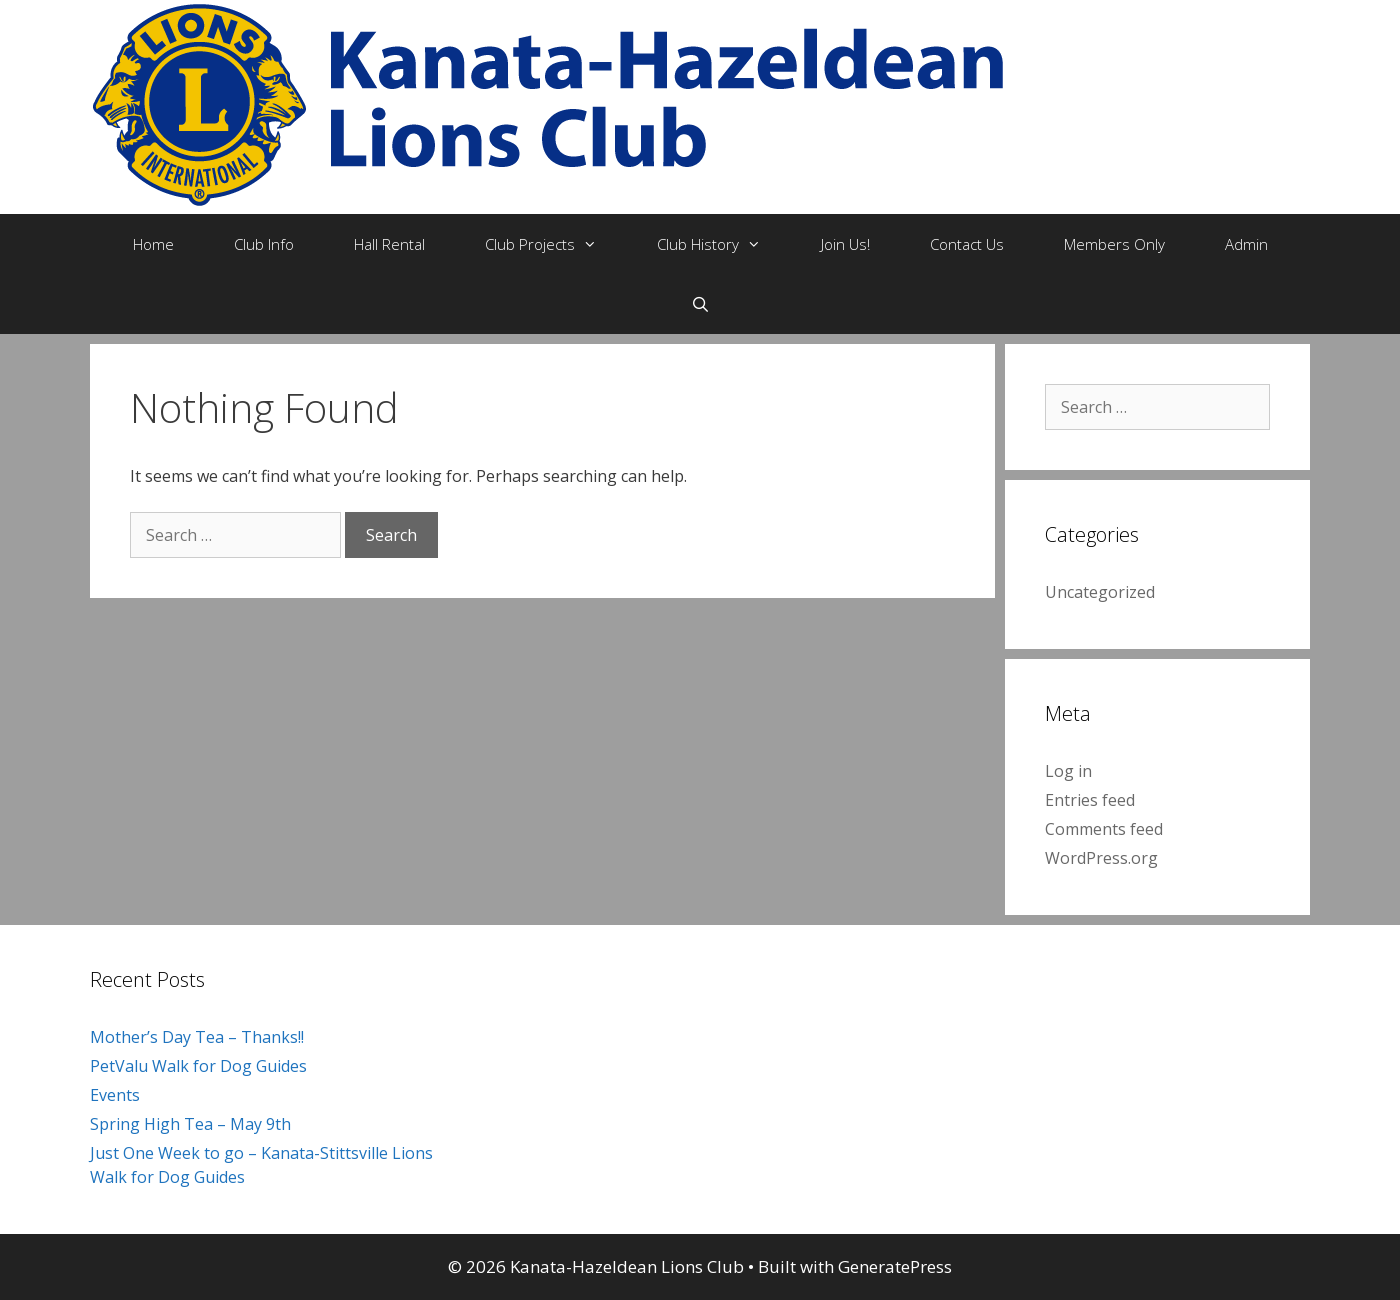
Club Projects (556, 244)
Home (153, 244)
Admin (1246, 244)
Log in (1068, 771)
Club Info (264, 244)
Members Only (1114, 244)
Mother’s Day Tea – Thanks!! (197, 1037)
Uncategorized (1100, 592)
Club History (724, 244)
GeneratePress (895, 1266)
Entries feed (1090, 800)
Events (115, 1095)
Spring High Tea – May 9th (190, 1124)
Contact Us (967, 244)
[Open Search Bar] (699, 304)
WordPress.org (1101, 858)
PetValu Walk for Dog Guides (198, 1066)
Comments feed (1104, 829)
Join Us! (845, 244)
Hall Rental (389, 244)
